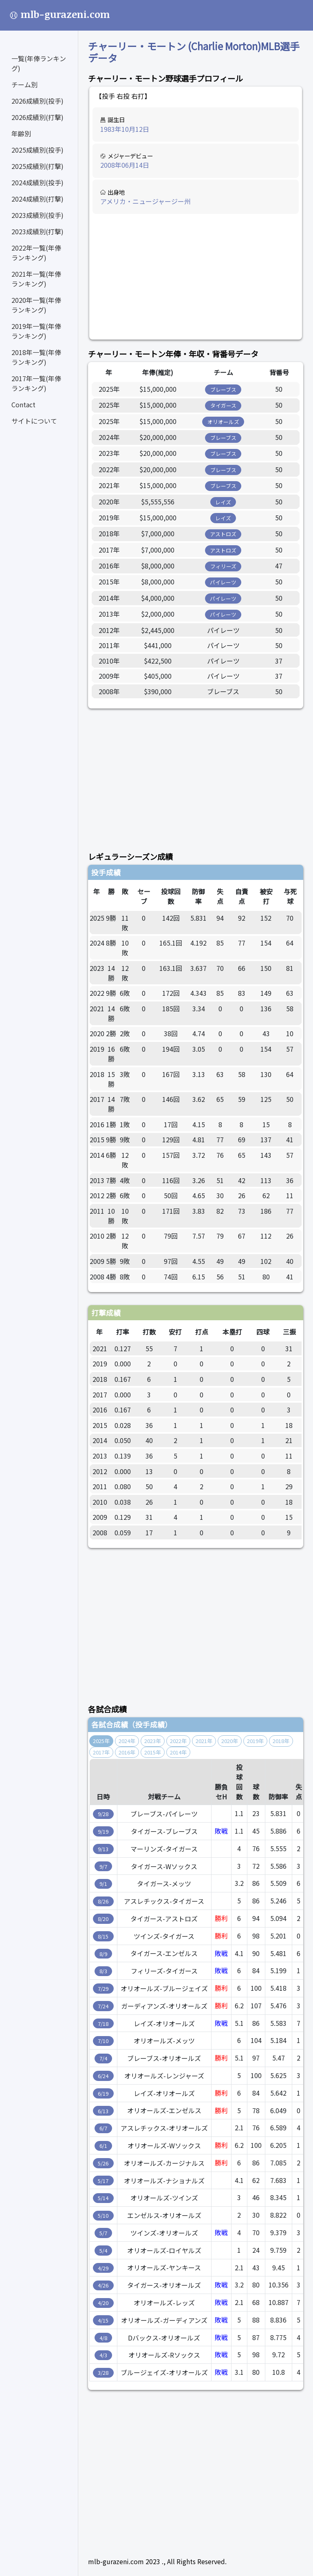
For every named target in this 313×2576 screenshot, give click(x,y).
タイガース (223, 405)
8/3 (103, 1971)
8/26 (103, 1901)
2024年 (127, 1741)
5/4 (103, 2250)
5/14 (103, 2198)
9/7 (103, 1866)
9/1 (103, 1884)
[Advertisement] (196, 277)
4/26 (103, 2285)
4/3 (103, 2355)
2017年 (101, 1752)
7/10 (103, 2041)
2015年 (152, 1752)
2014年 (178, 1752)
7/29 (103, 1988)
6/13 (103, 2111)
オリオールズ (223, 422)
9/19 (103, 1831)
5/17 (103, 2181)
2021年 (204, 1741)
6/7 (103, 2128)
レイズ (223, 502)
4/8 (103, 2338)
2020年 (229, 1741)
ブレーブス (223, 389)
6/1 (103, 2146)
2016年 (127, 1752)
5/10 (103, 2215)
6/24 (103, 2076)
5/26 (103, 2163)
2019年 (255, 1741)
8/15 (103, 1936)
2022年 (178, 1741)
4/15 (103, 2320)
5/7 (103, 2233)
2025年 (101, 1741)
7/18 (103, 2023)
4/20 (103, 2303)
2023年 (152, 1741)
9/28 (103, 1814)
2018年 (281, 1741)
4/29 (103, 2268)
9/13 (103, 1849)
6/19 (103, 2093)
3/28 (103, 2372)
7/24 (103, 2006)
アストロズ (223, 534)
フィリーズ (223, 566)
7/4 (103, 2058)
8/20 (103, 1919)
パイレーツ (223, 582)
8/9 (103, 1954)
